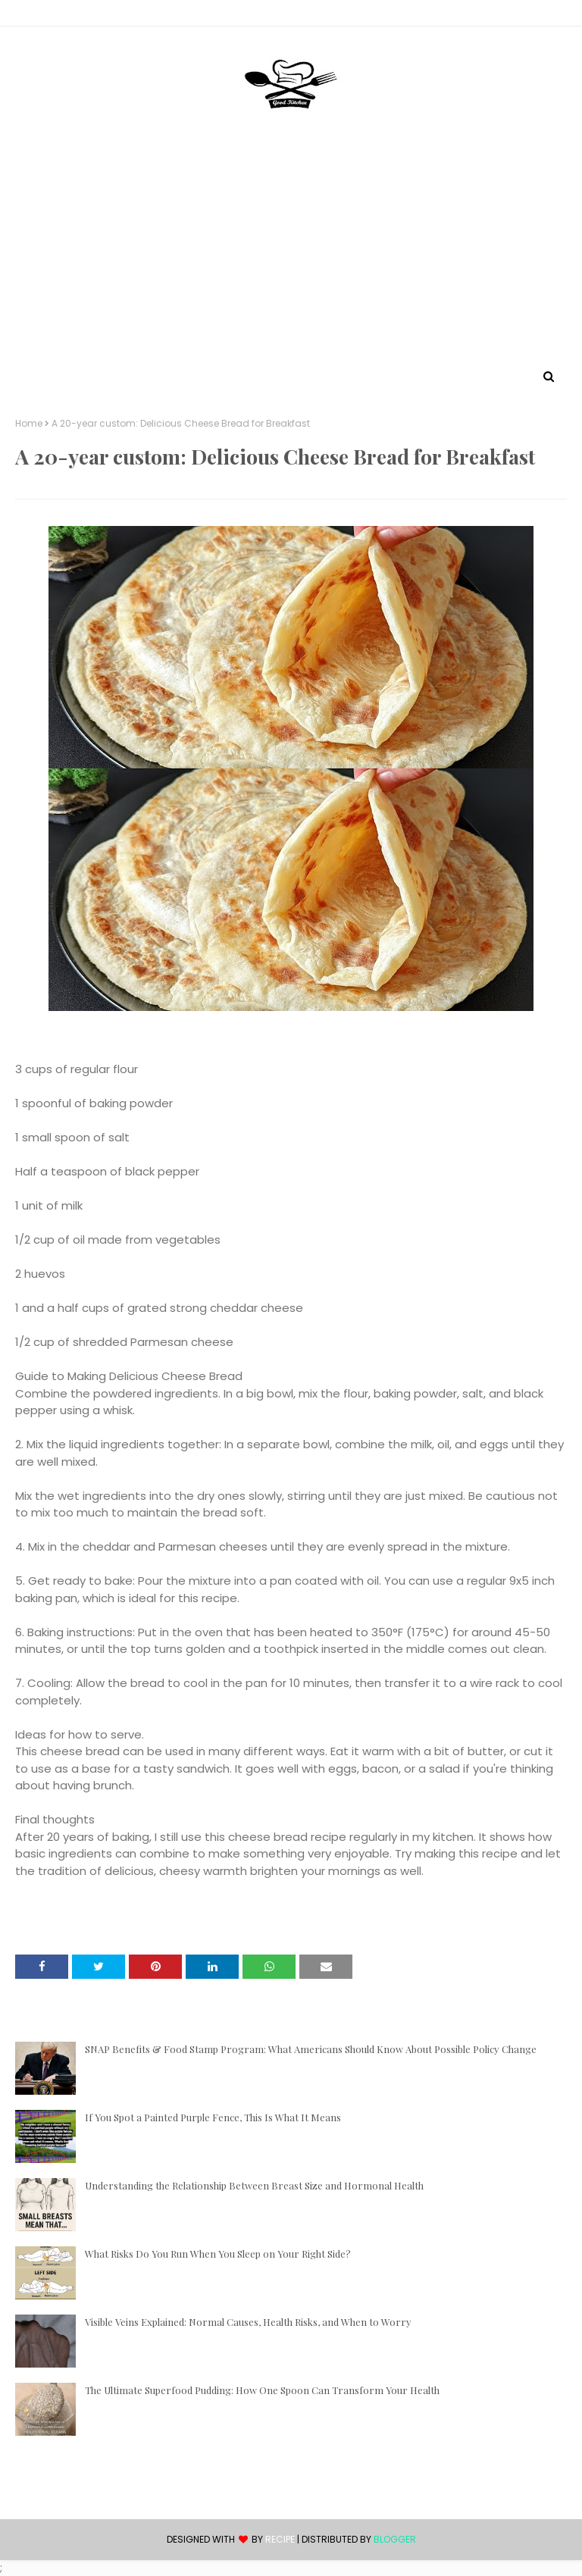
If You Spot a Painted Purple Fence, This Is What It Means (213, 2117)
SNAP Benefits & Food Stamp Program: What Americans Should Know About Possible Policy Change (311, 2048)
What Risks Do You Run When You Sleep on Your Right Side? (218, 2253)
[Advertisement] (291, 252)
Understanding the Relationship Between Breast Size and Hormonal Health (254, 2185)
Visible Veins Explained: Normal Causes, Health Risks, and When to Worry (248, 2321)
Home (28, 424)
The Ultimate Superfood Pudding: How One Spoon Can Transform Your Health (262, 2390)
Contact (38, 15)
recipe (280, 2539)
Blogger (395, 2539)
